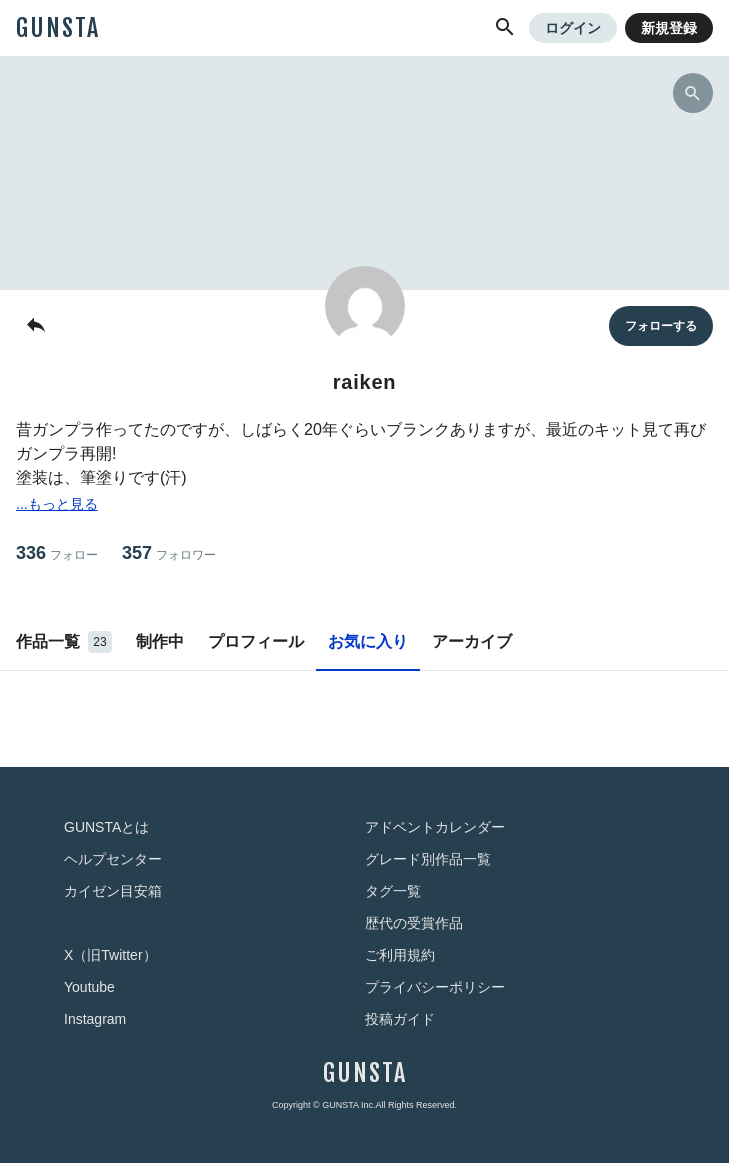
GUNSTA (58, 28)
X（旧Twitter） (110, 955)
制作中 (160, 641)
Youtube (89, 987)
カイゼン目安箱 (113, 891)
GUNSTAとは (106, 827)
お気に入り (368, 641)
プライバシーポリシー (435, 987)
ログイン (573, 28)
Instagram (95, 1019)
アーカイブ (472, 641)
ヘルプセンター (113, 859)
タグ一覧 (393, 891)
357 (169, 553)
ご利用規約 (400, 955)
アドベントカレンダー (435, 827)
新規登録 (669, 28)
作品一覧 (64, 642)
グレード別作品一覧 (428, 859)
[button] (505, 28)
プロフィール (256, 641)
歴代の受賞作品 (414, 923)
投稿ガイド (400, 1019)
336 (57, 553)
